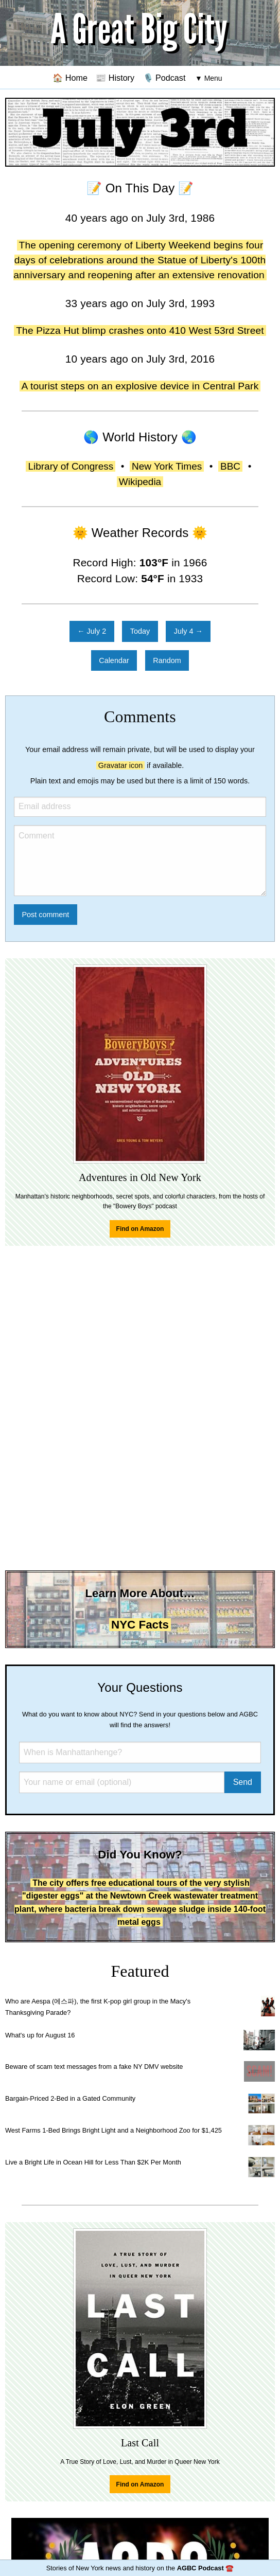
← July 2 (91, 631)
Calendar (114, 660)
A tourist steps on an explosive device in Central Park (140, 386)
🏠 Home (69, 77)
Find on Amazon (140, 1228)
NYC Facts (140, 1624)
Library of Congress (70, 466)
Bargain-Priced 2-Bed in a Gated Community (70, 2098)
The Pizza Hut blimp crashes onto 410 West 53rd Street (140, 330)
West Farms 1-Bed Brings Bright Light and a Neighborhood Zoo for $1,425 (113, 2130)
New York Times (167, 466)
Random (167, 660)
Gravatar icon (120, 765)
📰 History (115, 77)
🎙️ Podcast (164, 77)
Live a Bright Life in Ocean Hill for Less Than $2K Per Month (93, 2162)
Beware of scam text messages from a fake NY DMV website (94, 2066)
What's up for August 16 (40, 2035)
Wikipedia (140, 481)
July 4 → (188, 631)
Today (140, 631)
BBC (230, 466)
